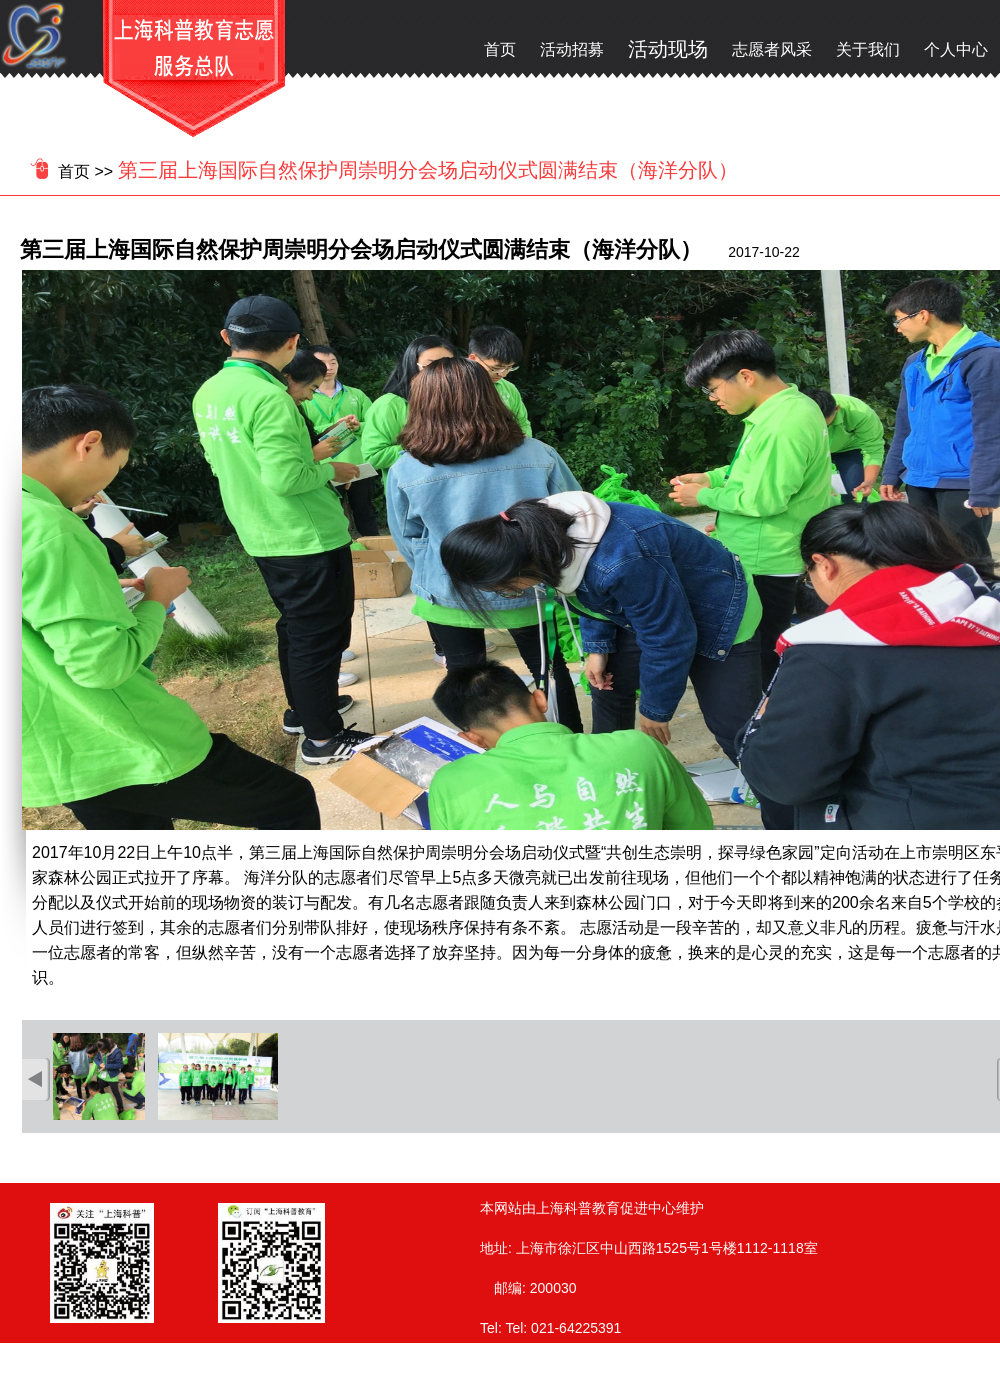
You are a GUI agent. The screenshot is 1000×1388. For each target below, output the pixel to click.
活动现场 (668, 49)
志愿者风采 (772, 49)
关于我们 (868, 49)
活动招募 (572, 49)
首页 (500, 49)
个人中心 (956, 49)
